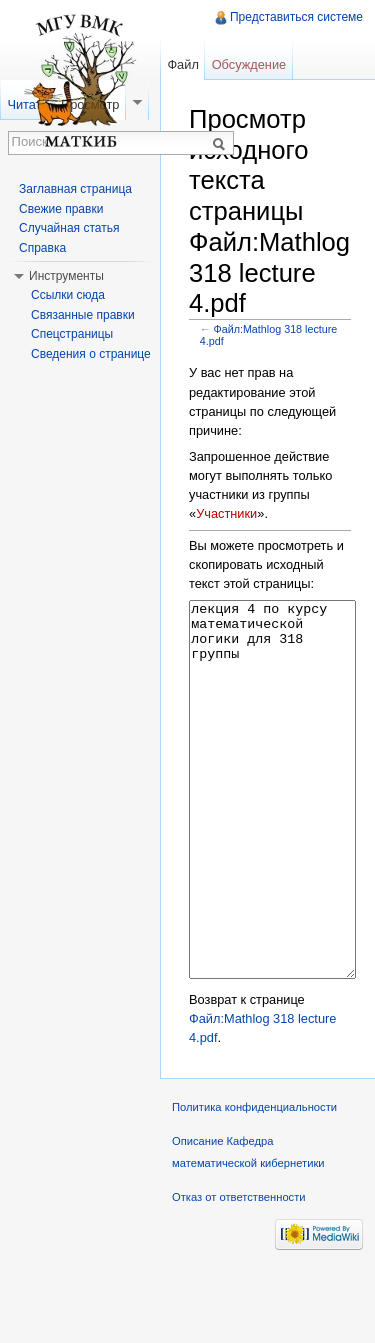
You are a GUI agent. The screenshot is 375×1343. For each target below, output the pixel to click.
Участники (226, 513)
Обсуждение (249, 64)
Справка (42, 248)
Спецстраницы (72, 334)
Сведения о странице (91, 354)
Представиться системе (296, 17)
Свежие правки (61, 209)
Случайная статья (69, 228)
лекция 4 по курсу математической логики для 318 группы (272, 827)
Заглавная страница (75, 189)
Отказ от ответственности (239, 1272)
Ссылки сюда (68, 295)
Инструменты (66, 276)
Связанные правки (83, 315)
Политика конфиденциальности (254, 1182)
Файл (182, 64)
